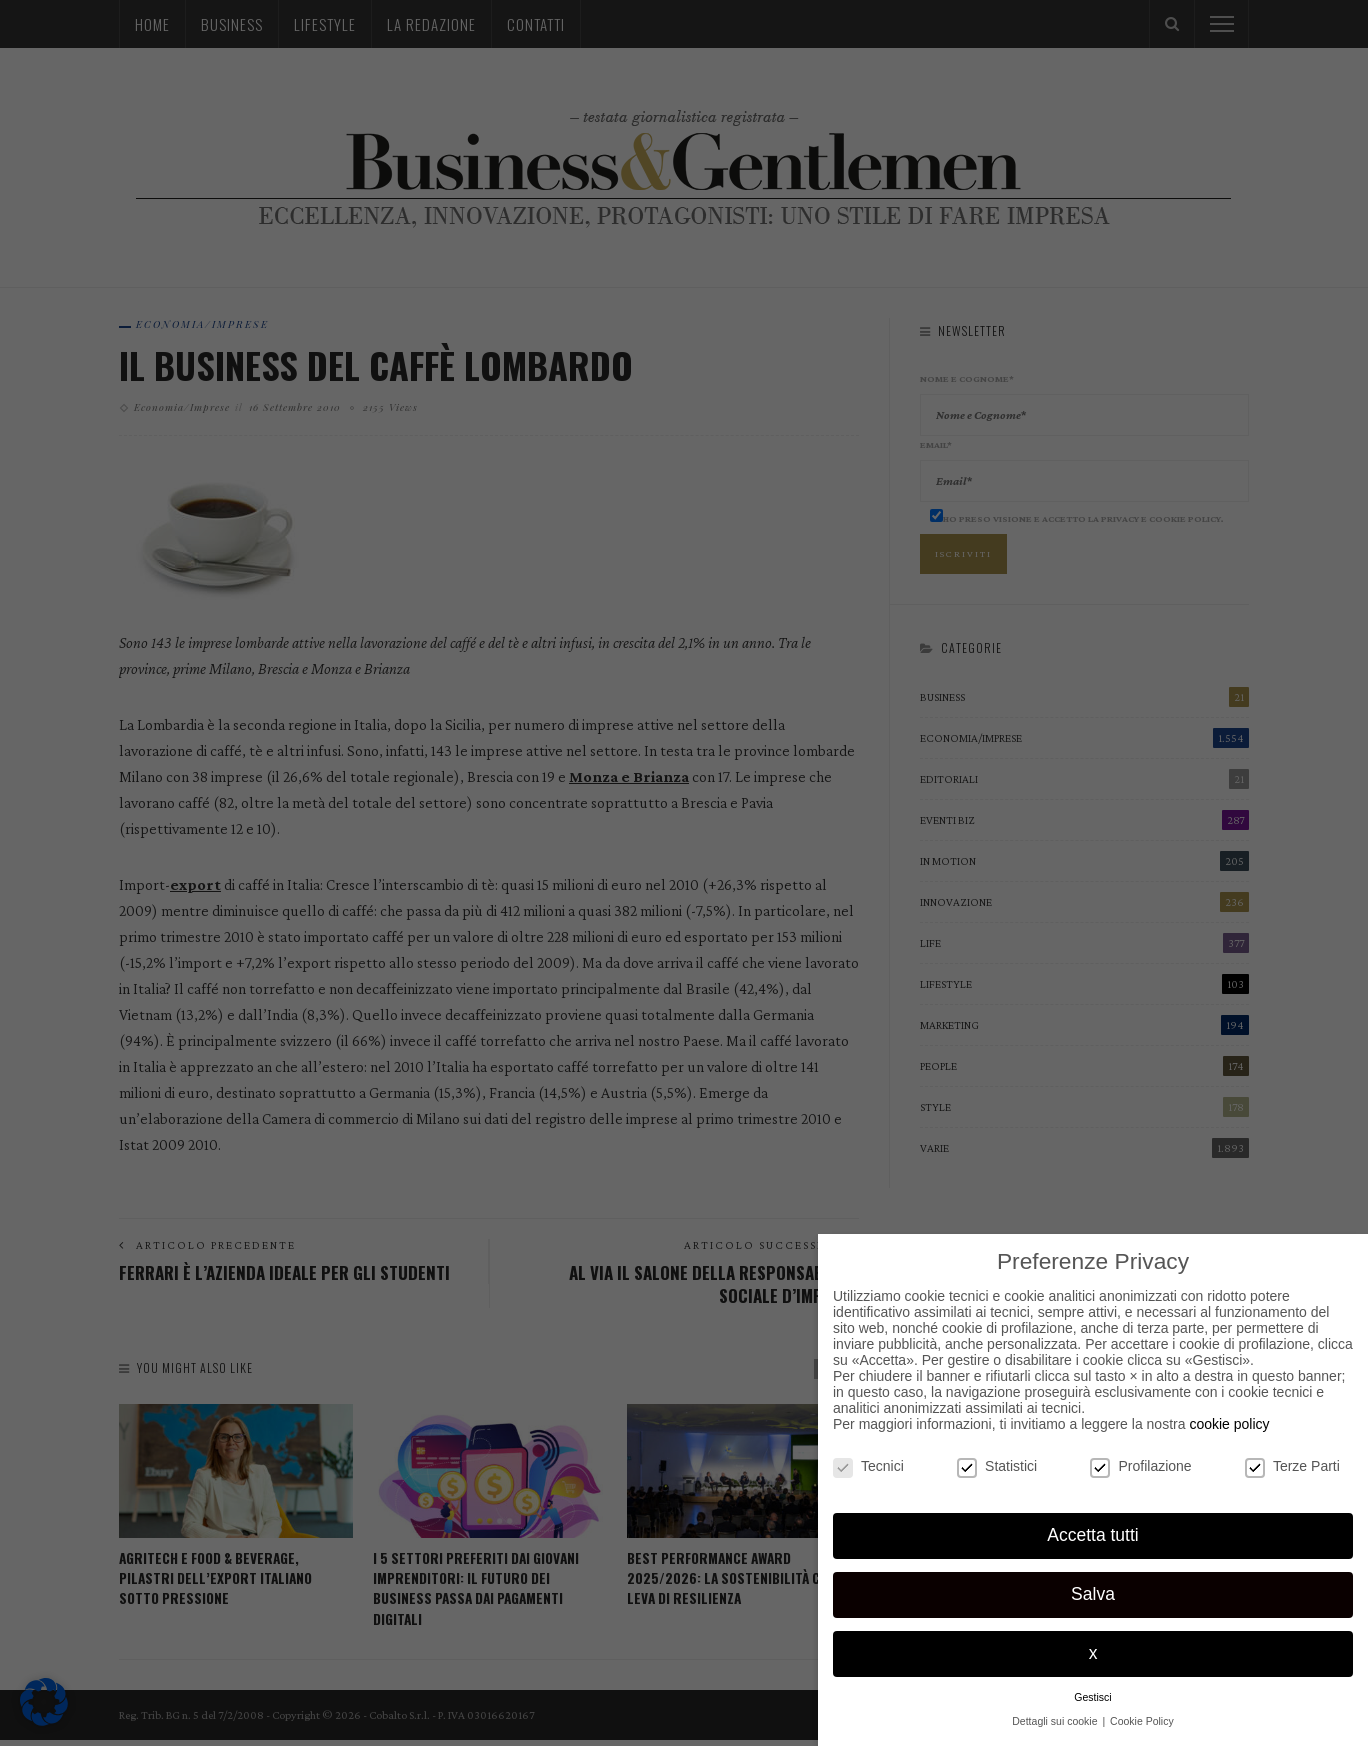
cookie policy (1229, 1424)
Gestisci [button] (1092, 1697)
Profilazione (1140, 1466)
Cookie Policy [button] (1142, 1721)
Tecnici (868, 1466)
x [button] (1093, 1653)
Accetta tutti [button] (1092, 1535)
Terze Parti (1292, 1466)
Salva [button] (1093, 1594)
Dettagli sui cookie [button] (1056, 1721)
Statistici (997, 1466)
